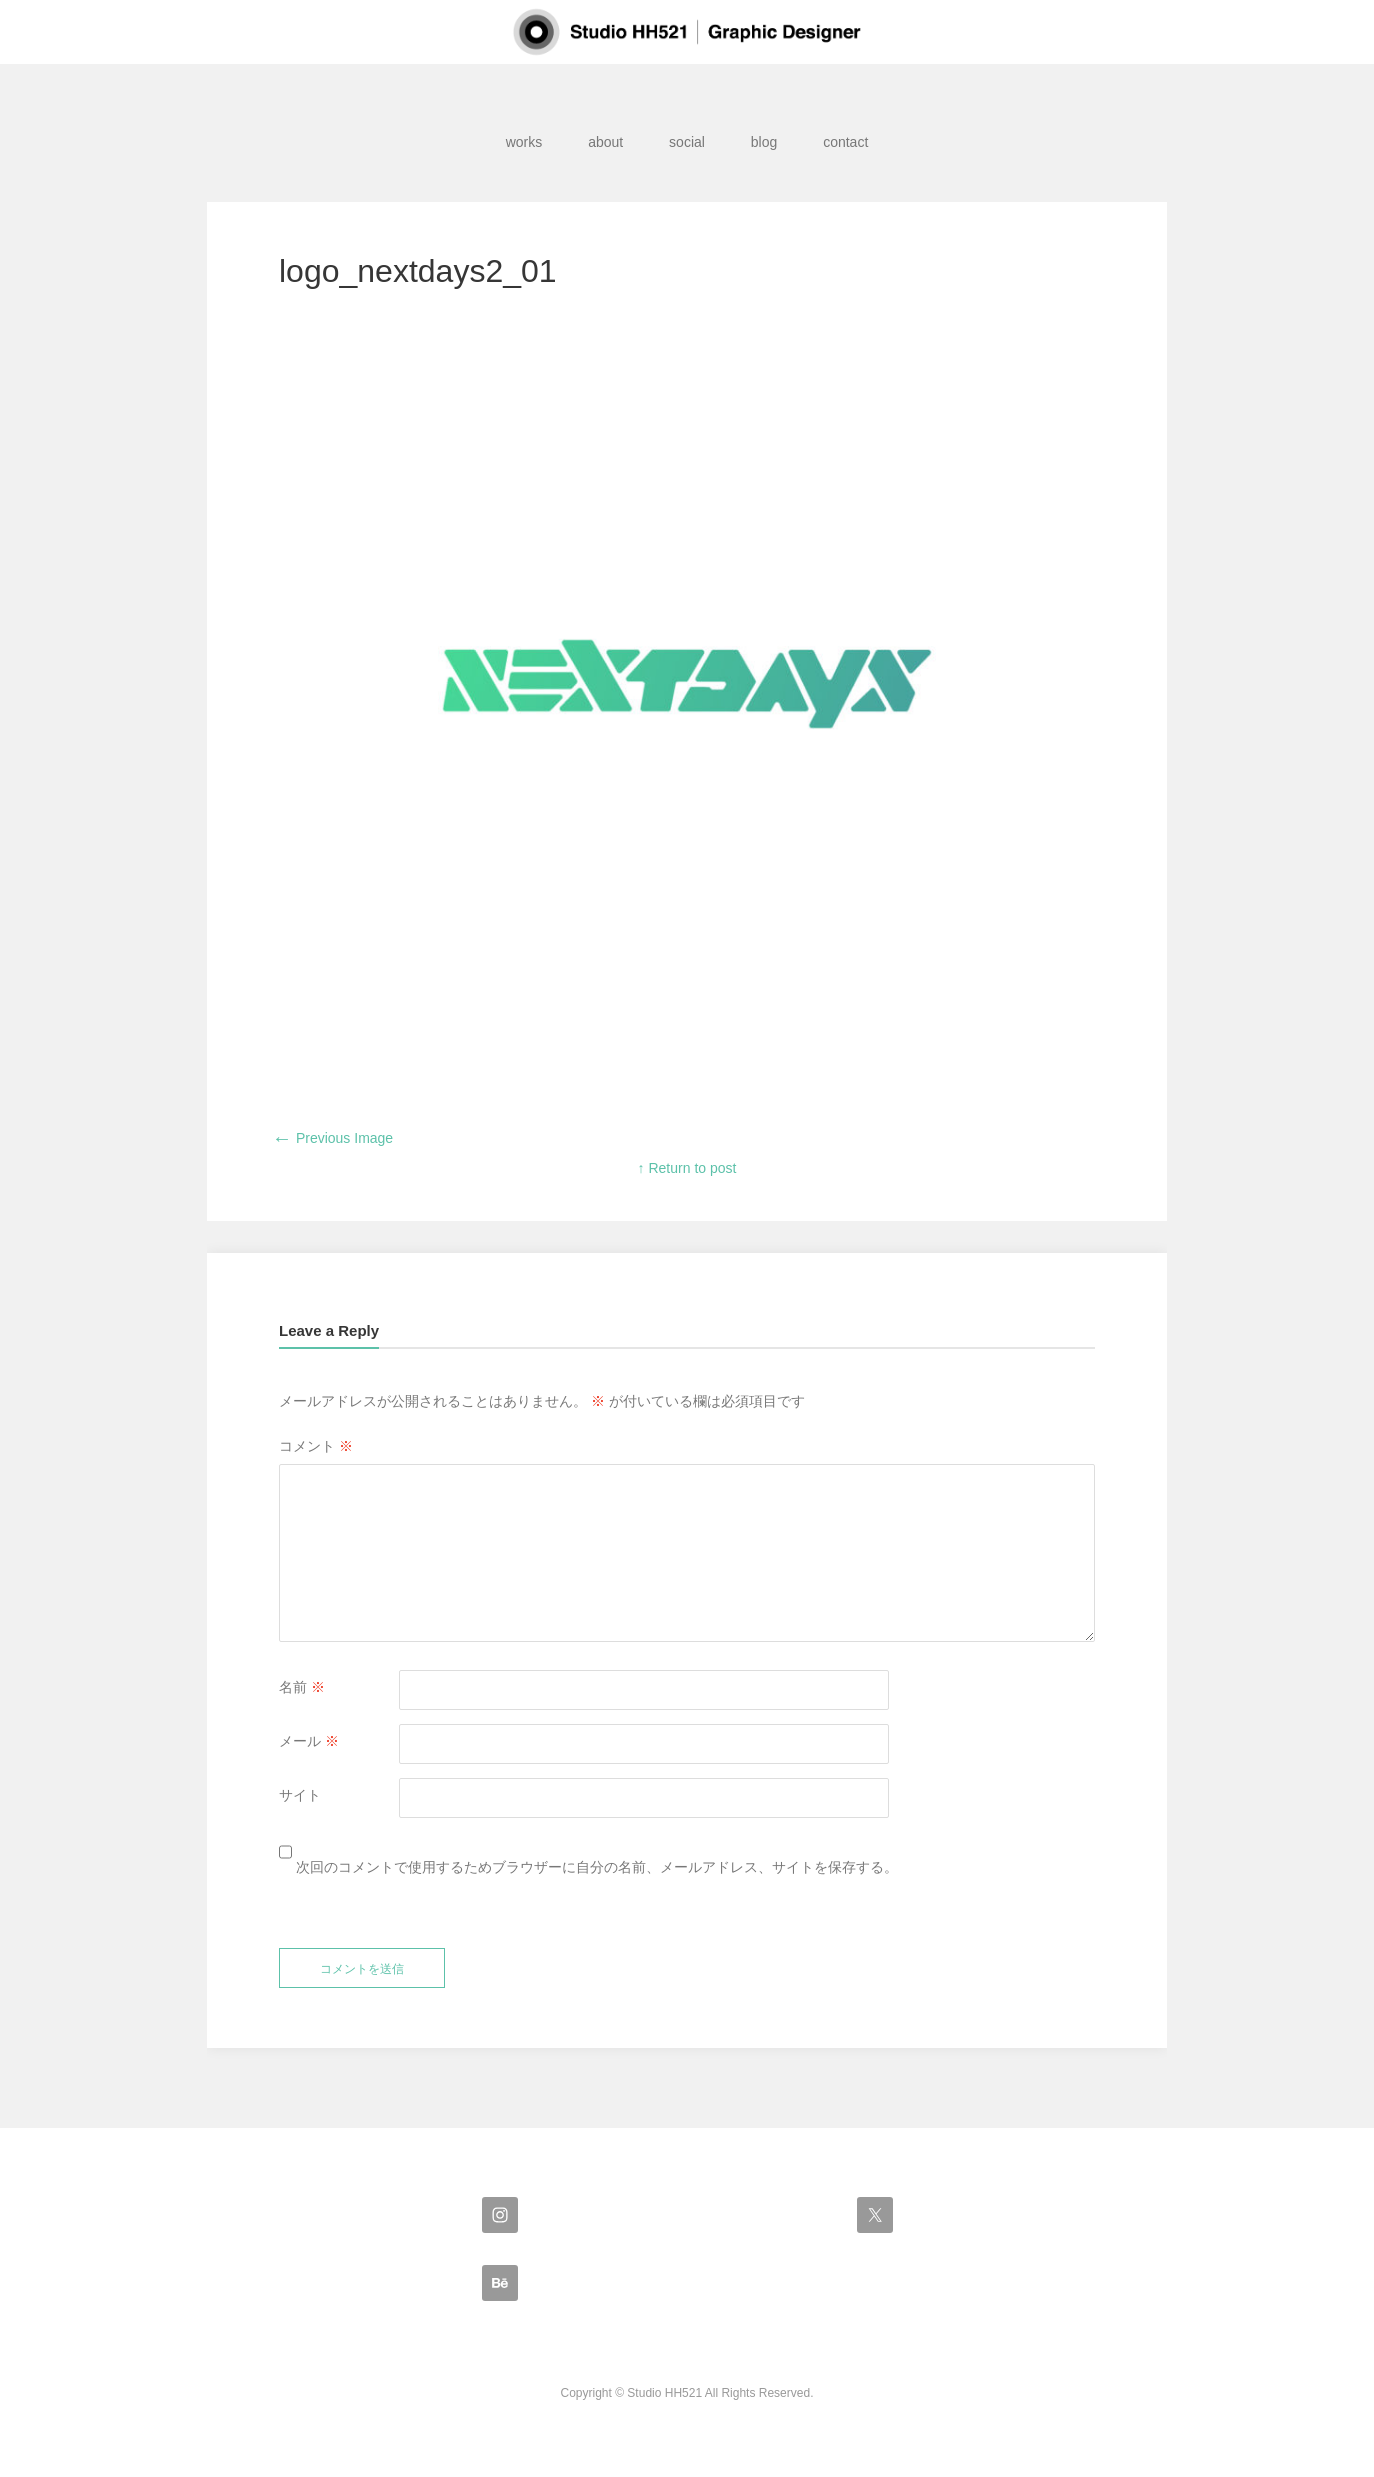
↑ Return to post (687, 1168)
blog (764, 142)
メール (309, 1741)
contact (845, 142)
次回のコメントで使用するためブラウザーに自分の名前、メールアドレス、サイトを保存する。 (597, 1867)
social (687, 142)
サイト (300, 1795)
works (524, 142)
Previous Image (332, 1138)
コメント (316, 1446)
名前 (302, 1687)
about (605, 142)
